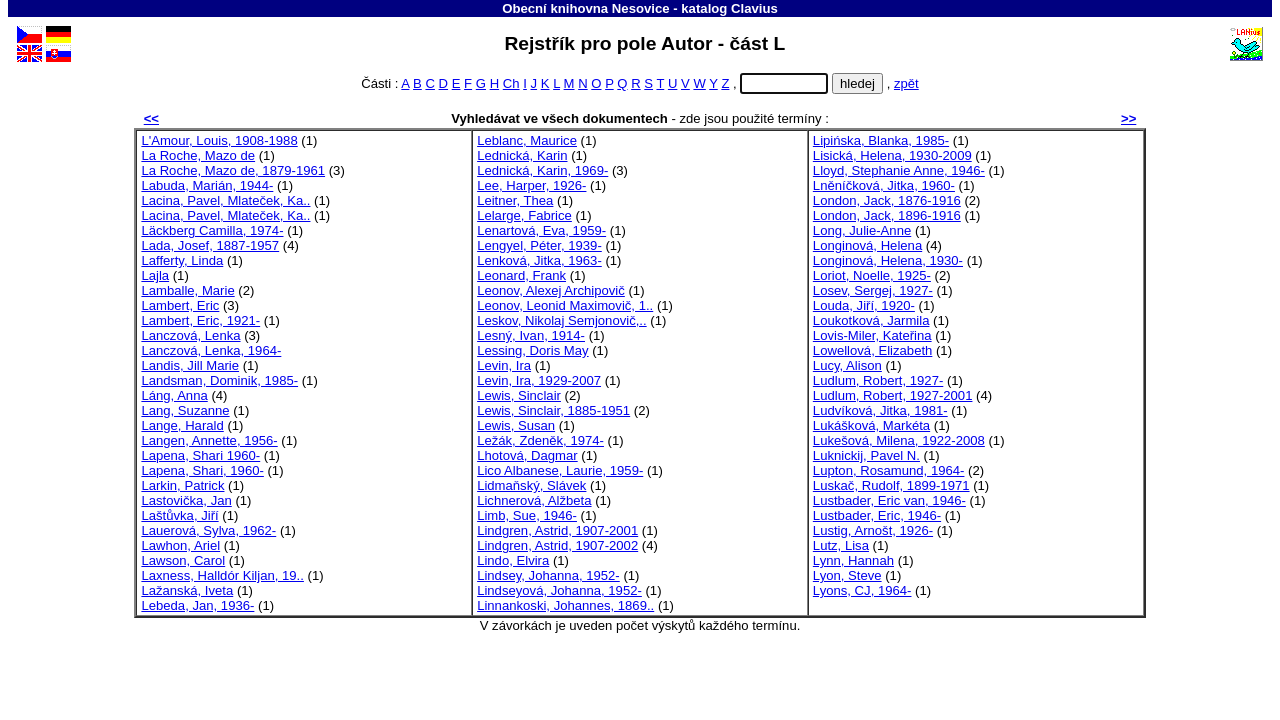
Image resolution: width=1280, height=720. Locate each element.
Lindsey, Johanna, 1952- (548, 575)
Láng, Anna (174, 395)
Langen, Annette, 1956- (209, 440)
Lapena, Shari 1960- (200, 455)
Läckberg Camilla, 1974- (212, 230)
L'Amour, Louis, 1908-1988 (219, 140)
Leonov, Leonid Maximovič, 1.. (565, 305)
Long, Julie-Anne (862, 230)
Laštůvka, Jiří (179, 515)
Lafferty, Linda (182, 260)
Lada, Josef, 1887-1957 (210, 245)
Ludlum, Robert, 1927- (878, 380)
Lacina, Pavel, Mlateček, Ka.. (225, 200)
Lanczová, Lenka (190, 335)
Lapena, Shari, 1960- (202, 470)
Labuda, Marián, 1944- (207, 185)
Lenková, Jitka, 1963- (539, 260)
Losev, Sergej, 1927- (873, 290)
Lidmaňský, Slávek (531, 485)
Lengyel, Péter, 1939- (539, 245)
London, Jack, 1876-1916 (887, 200)
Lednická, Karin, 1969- (542, 170)
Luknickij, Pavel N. (866, 455)
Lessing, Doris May (532, 350)
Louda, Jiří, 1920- (864, 305)
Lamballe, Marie (187, 290)
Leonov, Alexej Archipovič (551, 290)
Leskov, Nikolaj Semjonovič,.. (562, 320)
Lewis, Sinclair (519, 395)
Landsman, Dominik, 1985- (219, 380)
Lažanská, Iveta (187, 590)
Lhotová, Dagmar (527, 455)
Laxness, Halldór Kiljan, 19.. (222, 575)
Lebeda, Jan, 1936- (197, 605)
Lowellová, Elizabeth (873, 350)
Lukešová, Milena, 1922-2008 (899, 440)
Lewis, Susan (516, 425)
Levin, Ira (504, 365)
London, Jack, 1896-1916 (887, 215)
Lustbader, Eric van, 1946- (889, 500)
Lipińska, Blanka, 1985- (881, 140)
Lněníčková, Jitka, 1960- (884, 185)
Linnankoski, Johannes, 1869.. (565, 605)
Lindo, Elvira (513, 560)
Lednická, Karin (522, 155)
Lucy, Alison (847, 365)
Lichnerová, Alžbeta (534, 500)
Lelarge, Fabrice (524, 215)
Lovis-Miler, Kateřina (872, 335)
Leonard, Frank (521, 275)
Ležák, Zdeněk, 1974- (540, 440)
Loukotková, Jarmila (871, 320)
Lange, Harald (182, 425)
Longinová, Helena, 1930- (888, 260)
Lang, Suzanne (185, 410)
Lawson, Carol (183, 560)
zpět (906, 83)
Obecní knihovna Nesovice (585, 8)
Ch (511, 83)
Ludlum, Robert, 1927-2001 (893, 395)
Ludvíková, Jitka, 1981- (880, 410)
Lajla (155, 275)
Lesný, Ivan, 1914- (531, 335)
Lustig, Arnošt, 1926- (873, 530)
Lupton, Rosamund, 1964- (889, 470)
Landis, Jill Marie (190, 365)
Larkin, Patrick (182, 485)
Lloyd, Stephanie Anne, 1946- (899, 170)
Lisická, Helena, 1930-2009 (892, 155)
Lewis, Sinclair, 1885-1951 (553, 410)
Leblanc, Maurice (527, 140)
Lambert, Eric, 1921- (200, 320)
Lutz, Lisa (841, 545)
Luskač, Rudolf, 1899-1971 (891, 485)
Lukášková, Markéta (871, 425)
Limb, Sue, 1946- (527, 515)
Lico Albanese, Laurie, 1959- (560, 470)
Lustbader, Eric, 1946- (877, 515)
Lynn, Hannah (853, 560)
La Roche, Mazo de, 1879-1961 (233, 170)
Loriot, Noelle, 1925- (872, 275)
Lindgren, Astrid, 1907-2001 (557, 530)
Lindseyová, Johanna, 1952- (559, 590)
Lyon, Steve (847, 575)
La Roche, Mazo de (198, 155)
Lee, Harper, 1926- (531, 185)
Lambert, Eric (180, 305)
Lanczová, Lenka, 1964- (211, 350)
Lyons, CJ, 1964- (862, 590)
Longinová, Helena (867, 245)
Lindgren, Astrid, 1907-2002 (557, 545)
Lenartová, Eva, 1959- (541, 230)
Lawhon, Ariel (180, 545)
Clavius (754, 8)
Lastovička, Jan (186, 500)
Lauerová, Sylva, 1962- (208, 530)
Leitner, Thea (515, 200)
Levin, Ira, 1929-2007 (539, 380)
